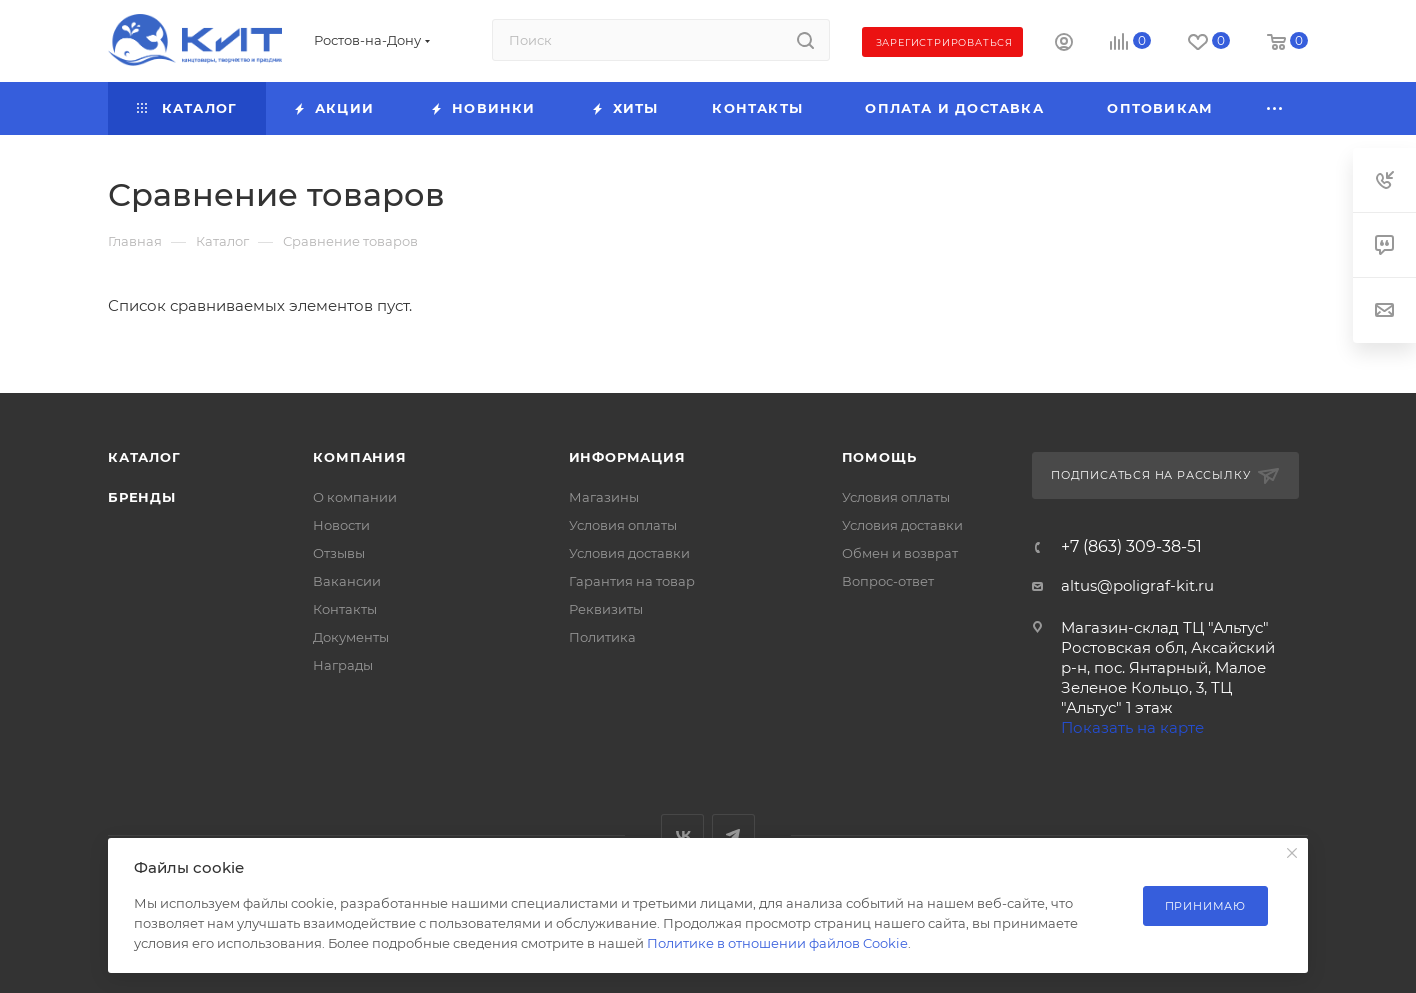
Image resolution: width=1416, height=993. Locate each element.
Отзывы (339, 553)
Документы (351, 637)
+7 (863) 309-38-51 (1131, 547)
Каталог (144, 457)
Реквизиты (606, 609)
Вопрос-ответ (888, 581)
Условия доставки (629, 553)
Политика (602, 637)
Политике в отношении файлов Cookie (777, 943)
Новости (341, 525)
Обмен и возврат (900, 553)
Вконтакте (682, 835)
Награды (343, 665)
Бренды (142, 497)
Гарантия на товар (632, 581)
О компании (355, 497)
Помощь (879, 457)
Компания (359, 457)
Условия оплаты (623, 525)
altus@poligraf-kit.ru (1137, 585)
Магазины (604, 497)
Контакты (345, 609)
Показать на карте (1132, 727)
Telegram (733, 835)
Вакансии (347, 581)
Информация (627, 457)
